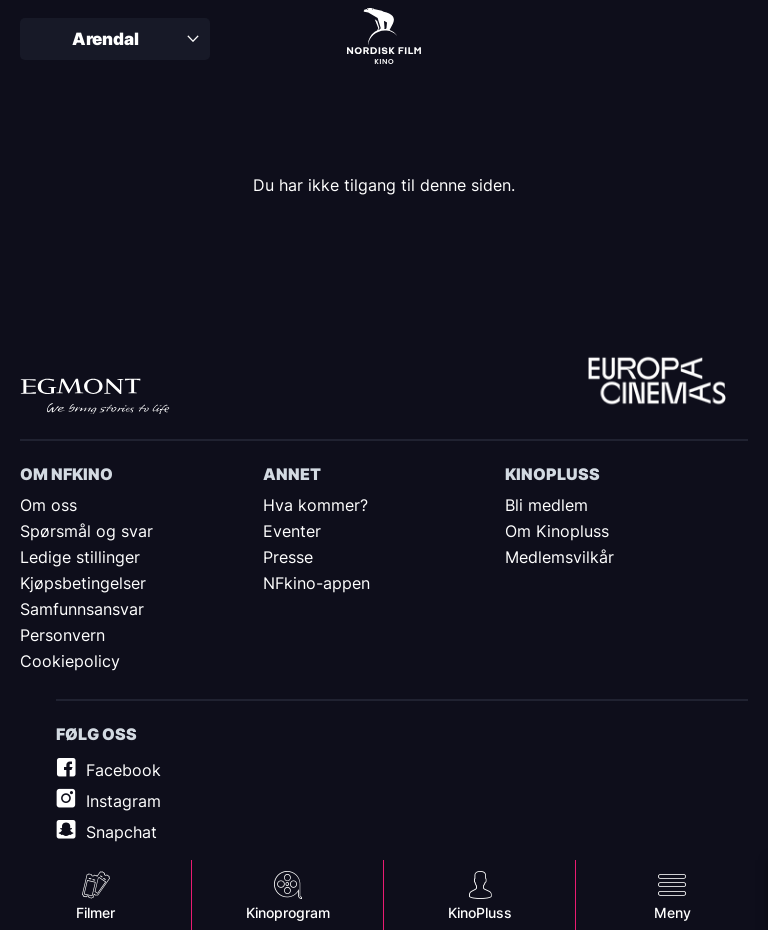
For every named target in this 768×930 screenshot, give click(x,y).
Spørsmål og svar (86, 531)
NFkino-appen (316, 583)
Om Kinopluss (557, 531)
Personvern (62, 635)
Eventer (292, 531)
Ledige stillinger (80, 557)
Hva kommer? (315, 505)
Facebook (123, 770)
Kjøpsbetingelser (83, 583)
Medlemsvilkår (559, 557)
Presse (288, 557)
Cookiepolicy (70, 661)
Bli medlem (546, 505)
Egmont (95, 396)
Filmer (95, 912)
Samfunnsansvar (82, 609)
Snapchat (121, 832)
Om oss (48, 505)
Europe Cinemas (657, 383)
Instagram (123, 801)
